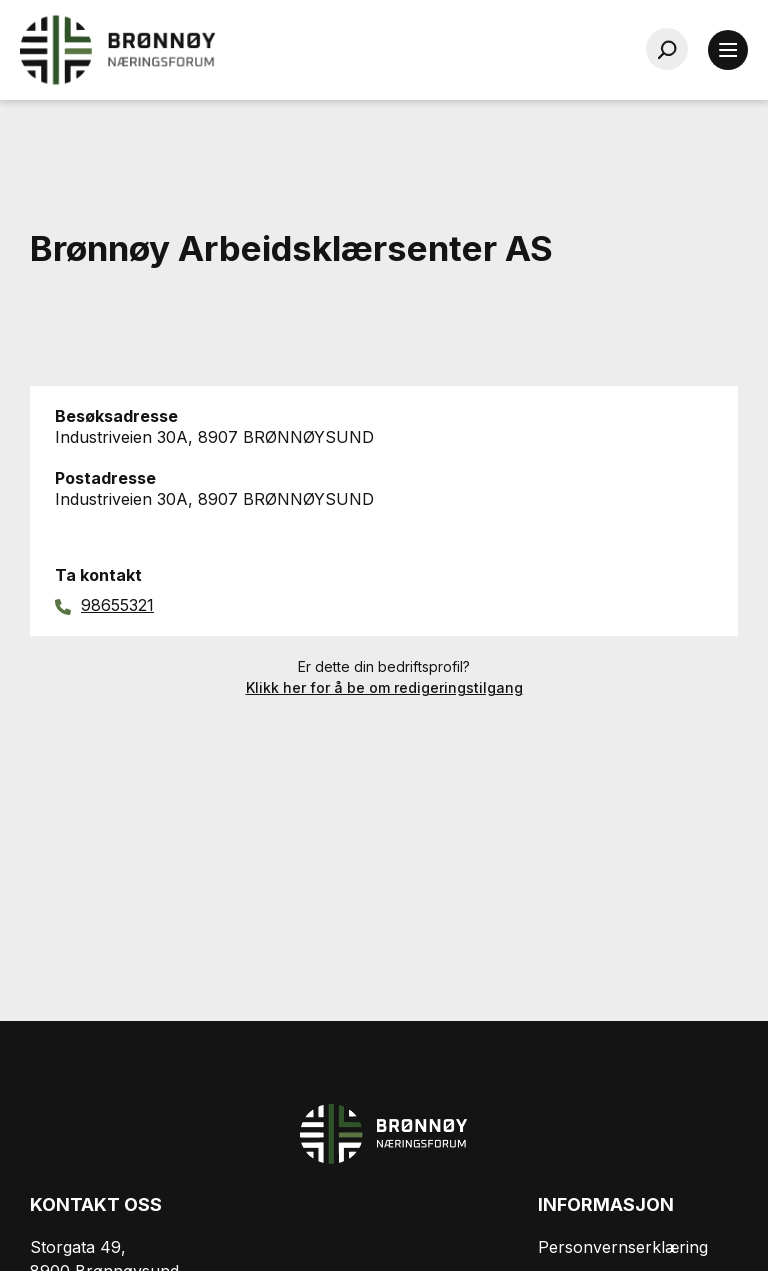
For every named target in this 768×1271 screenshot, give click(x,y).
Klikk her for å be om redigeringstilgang (384, 687)
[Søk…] (667, 49)
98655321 (117, 605)
